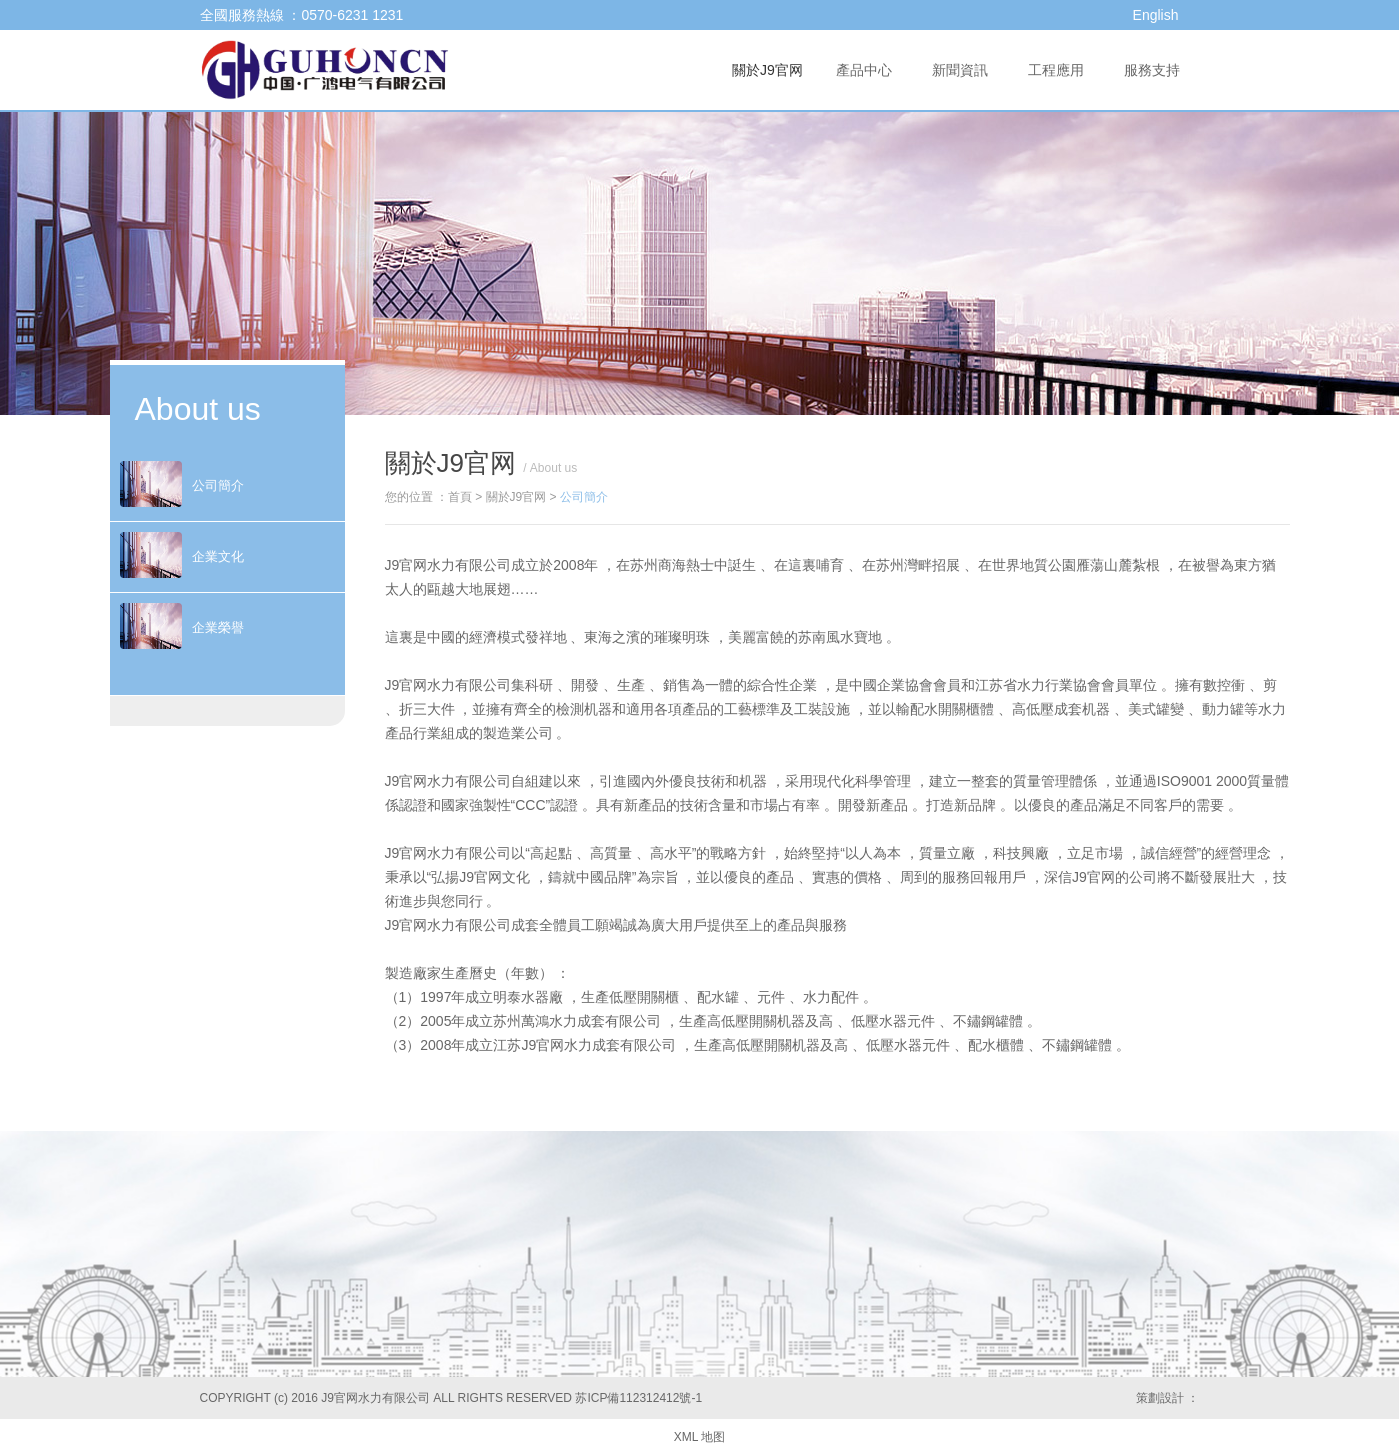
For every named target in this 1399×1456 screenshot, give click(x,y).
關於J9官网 (767, 70)
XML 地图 (700, 1437)
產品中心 (864, 70)
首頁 (460, 497)
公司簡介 (584, 497)
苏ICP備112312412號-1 (638, 1398)
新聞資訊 (960, 70)
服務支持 (1152, 70)
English (1156, 15)
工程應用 (1056, 70)
